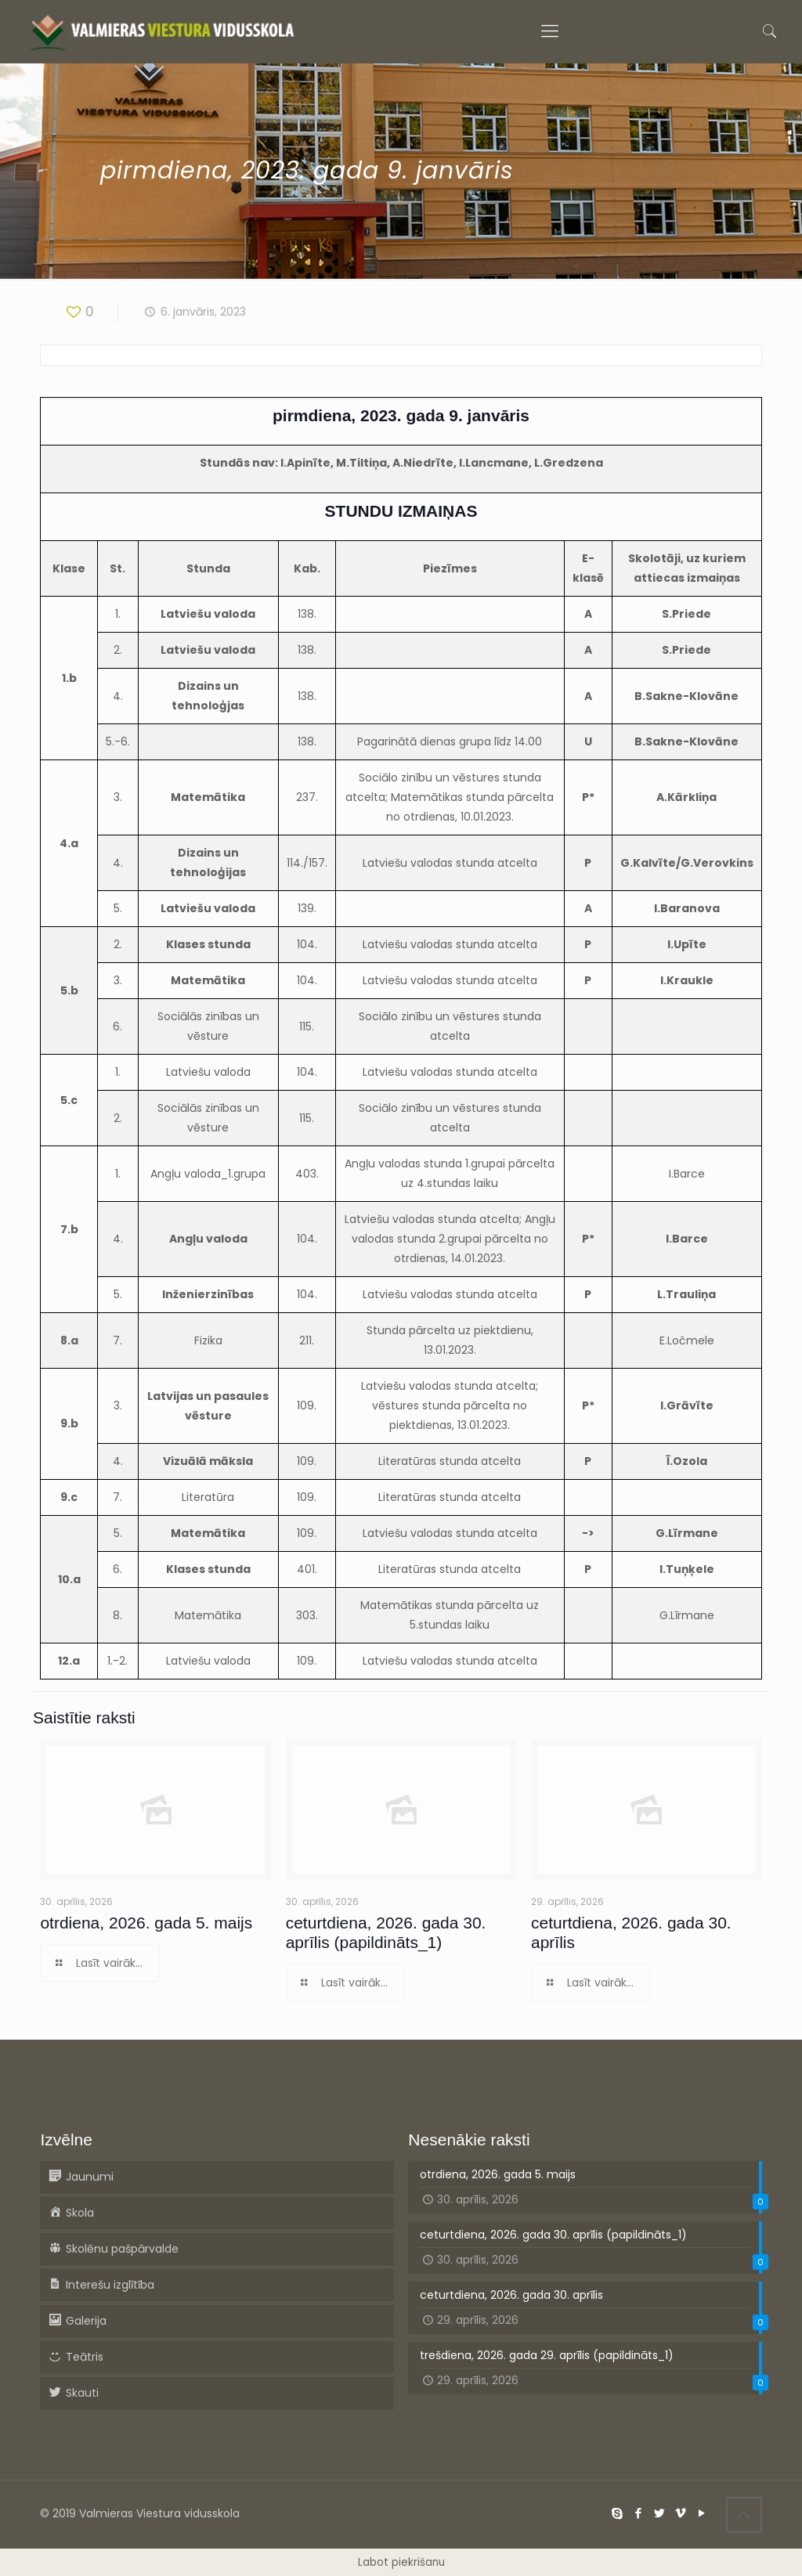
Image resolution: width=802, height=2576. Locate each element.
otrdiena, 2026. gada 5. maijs (146, 1923)
